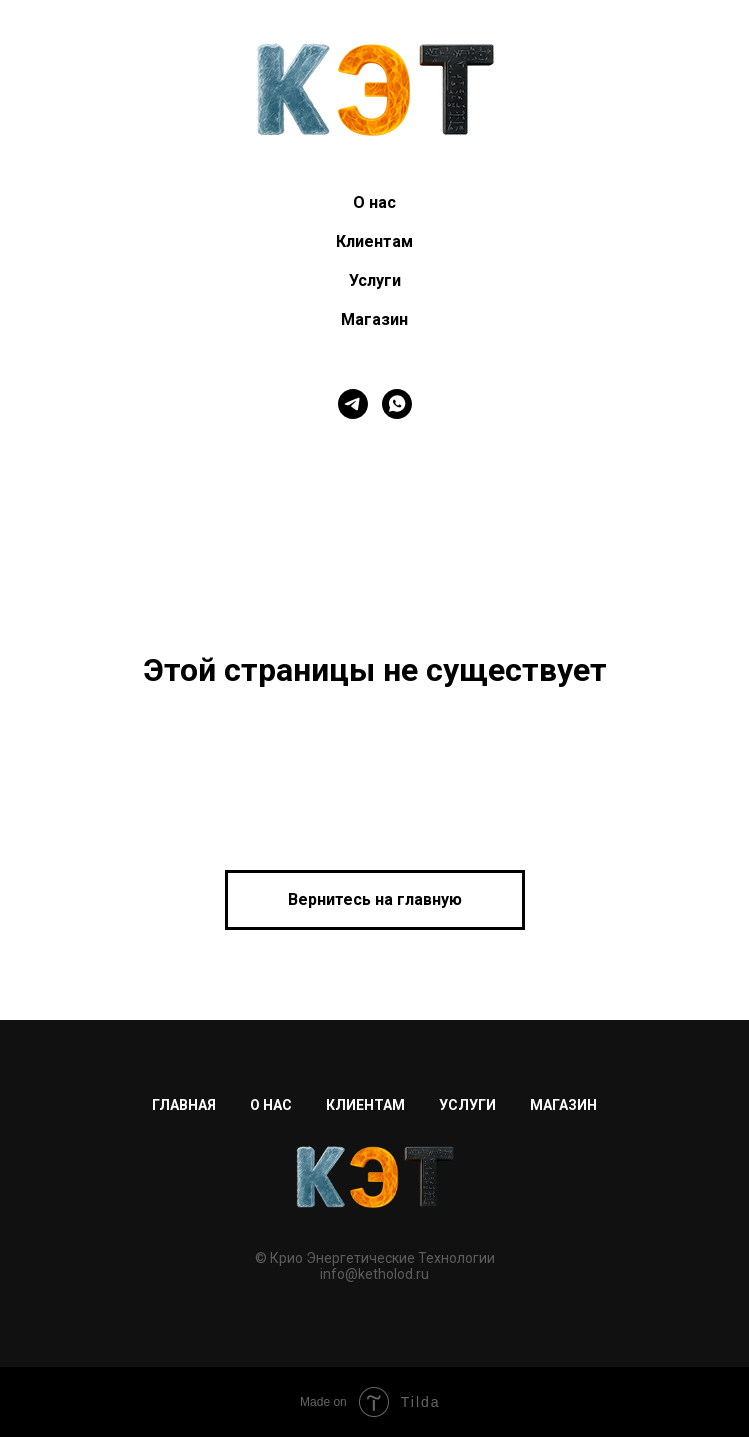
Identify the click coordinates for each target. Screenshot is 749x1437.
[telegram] (353, 404)
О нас (374, 202)
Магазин (374, 319)
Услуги (375, 280)
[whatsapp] (397, 404)
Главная (184, 1105)
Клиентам (374, 241)
